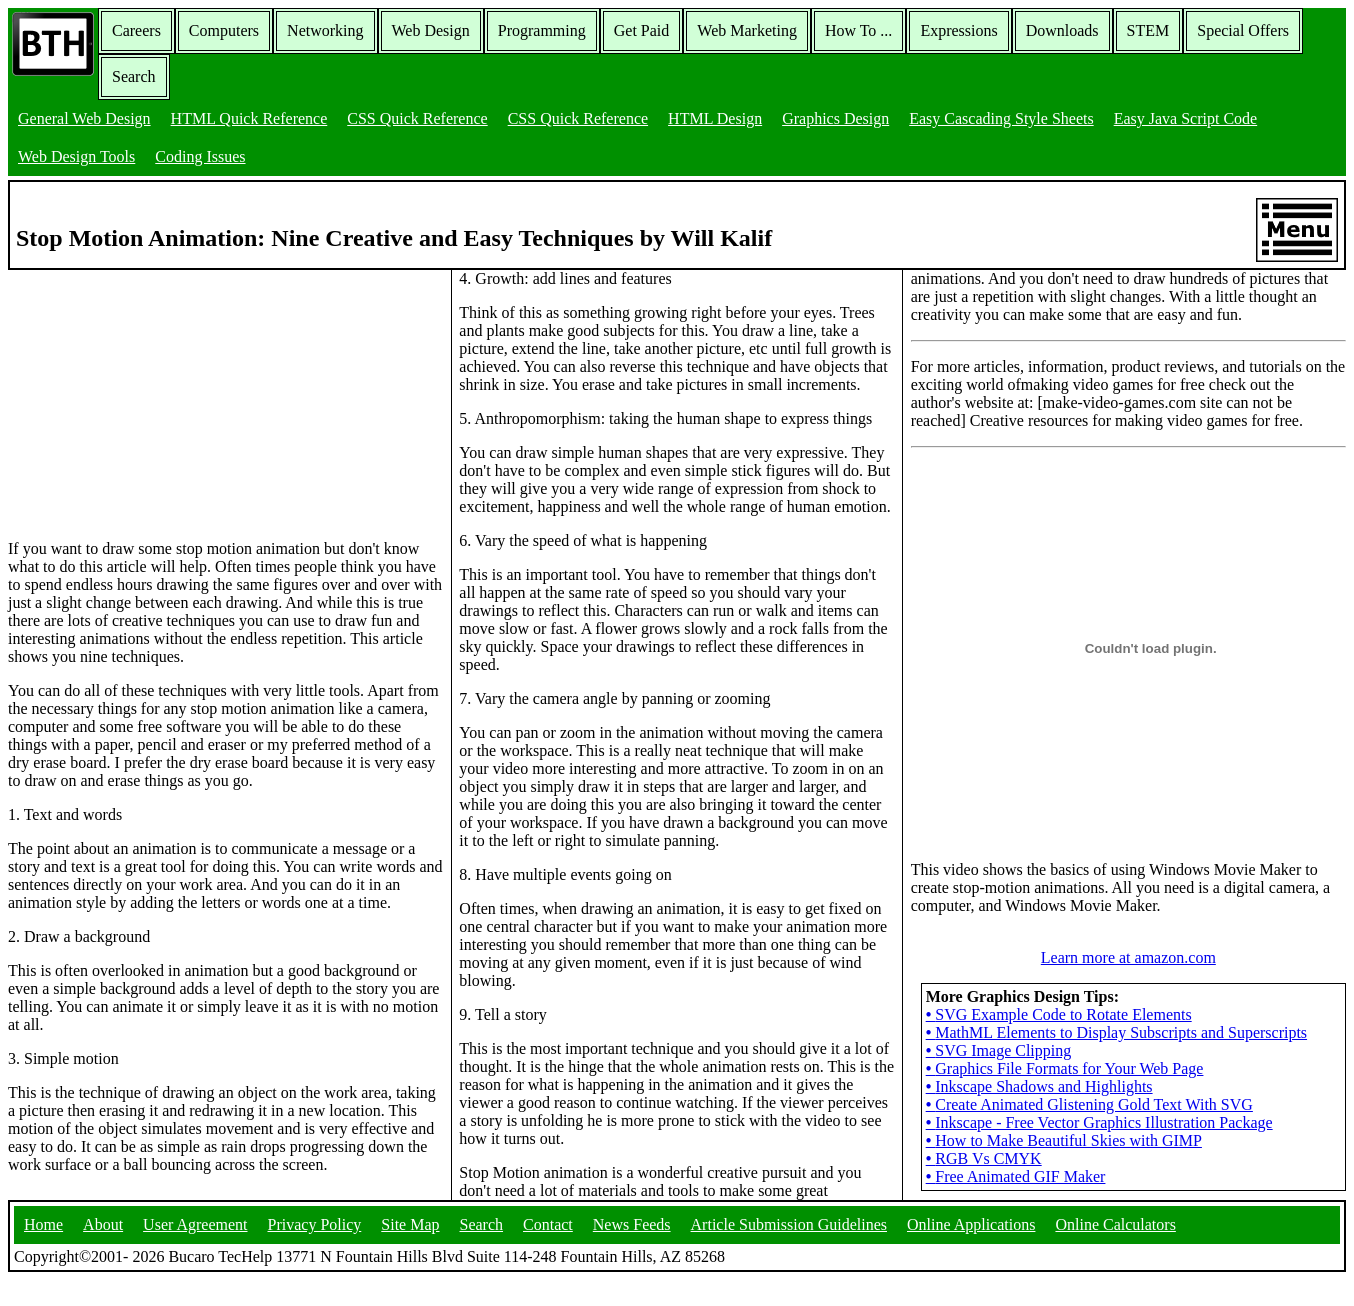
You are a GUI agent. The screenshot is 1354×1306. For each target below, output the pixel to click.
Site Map (410, 1224)
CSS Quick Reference (417, 118)
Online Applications (971, 1224)
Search (134, 76)
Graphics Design (835, 118)
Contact (548, 1224)
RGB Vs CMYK (984, 1158)
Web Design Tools (76, 156)
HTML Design (715, 118)
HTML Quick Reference (249, 118)
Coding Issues (200, 156)
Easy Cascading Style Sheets (1001, 118)
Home (43, 1224)
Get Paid (642, 30)
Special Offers (1243, 30)
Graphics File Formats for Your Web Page (1065, 1068)
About (103, 1224)
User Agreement (195, 1224)
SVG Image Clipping (999, 1050)
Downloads (1062, 30)
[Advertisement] (158, 395)
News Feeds (632, 1224)
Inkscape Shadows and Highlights (1039, 1086)
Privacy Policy (315, 1224)
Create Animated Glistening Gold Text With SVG (1089, 1104)
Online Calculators (1115, 1224)
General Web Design (84, 118)
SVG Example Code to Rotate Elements (1059, 1014)
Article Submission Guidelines (789, 1224)
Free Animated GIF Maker (1016, 1176)
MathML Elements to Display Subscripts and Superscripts (1116, 1032)
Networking (325, 30)
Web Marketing (747, 30)
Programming (542, 30)
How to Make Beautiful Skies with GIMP (1064, 1140)
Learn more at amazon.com (1128, 957)
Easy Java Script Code (1186, 118)
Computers (224, 30)
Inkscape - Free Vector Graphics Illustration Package (1099, 1122)
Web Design (431, 30)
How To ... (858, 30)
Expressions (958, 30)
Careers (136, 30)
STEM (1148, 30)
